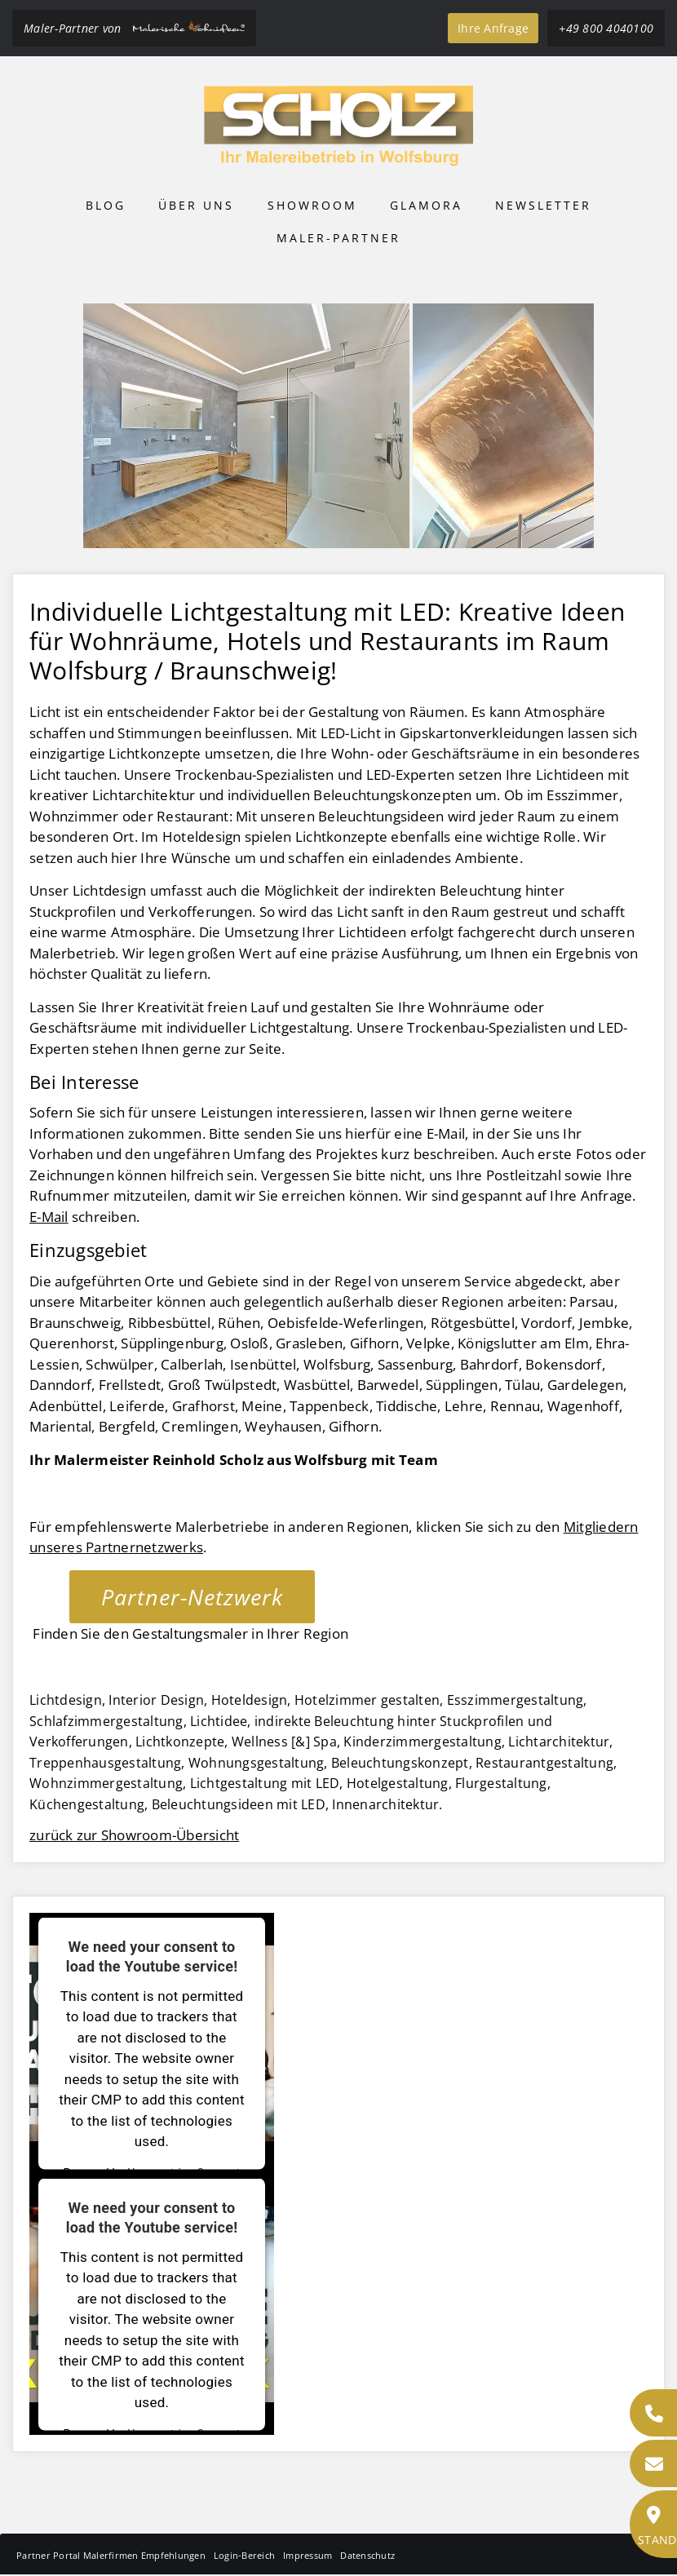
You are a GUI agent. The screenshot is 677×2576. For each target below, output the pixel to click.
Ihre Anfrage (493, 28)
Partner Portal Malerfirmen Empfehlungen (111, 2555)
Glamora (426, 205)
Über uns (196, 205)
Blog (106, 205)
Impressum (307, 2555)
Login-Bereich (244, 2555)
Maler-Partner (338, 238)
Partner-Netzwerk (192, 1597)
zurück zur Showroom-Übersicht (134, 1835)
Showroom (312, 205)
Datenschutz (367, 2555)
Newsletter (543, 205)
